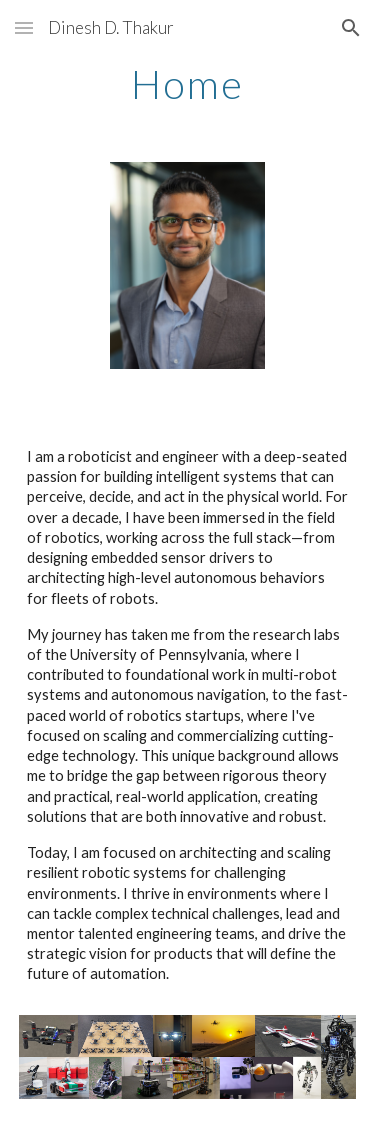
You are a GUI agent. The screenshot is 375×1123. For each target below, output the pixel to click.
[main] (188, 84)
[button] (24, 27)
